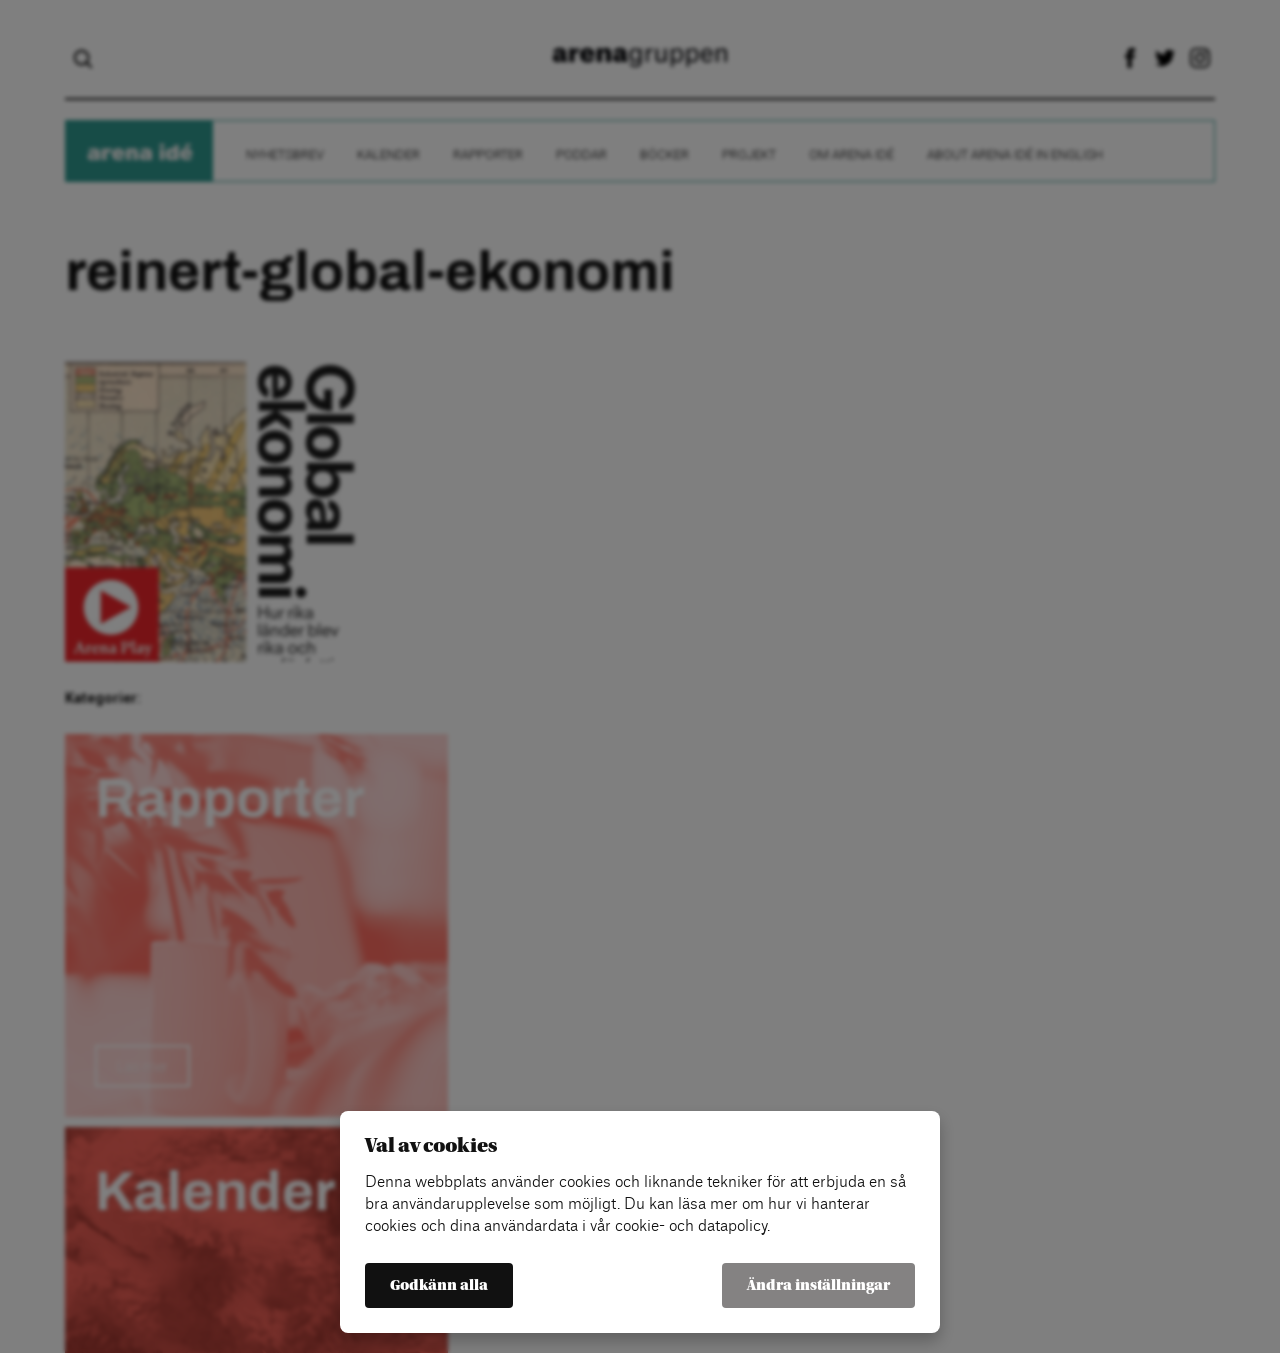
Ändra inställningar (818, 1285)
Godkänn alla (439, 1285)
